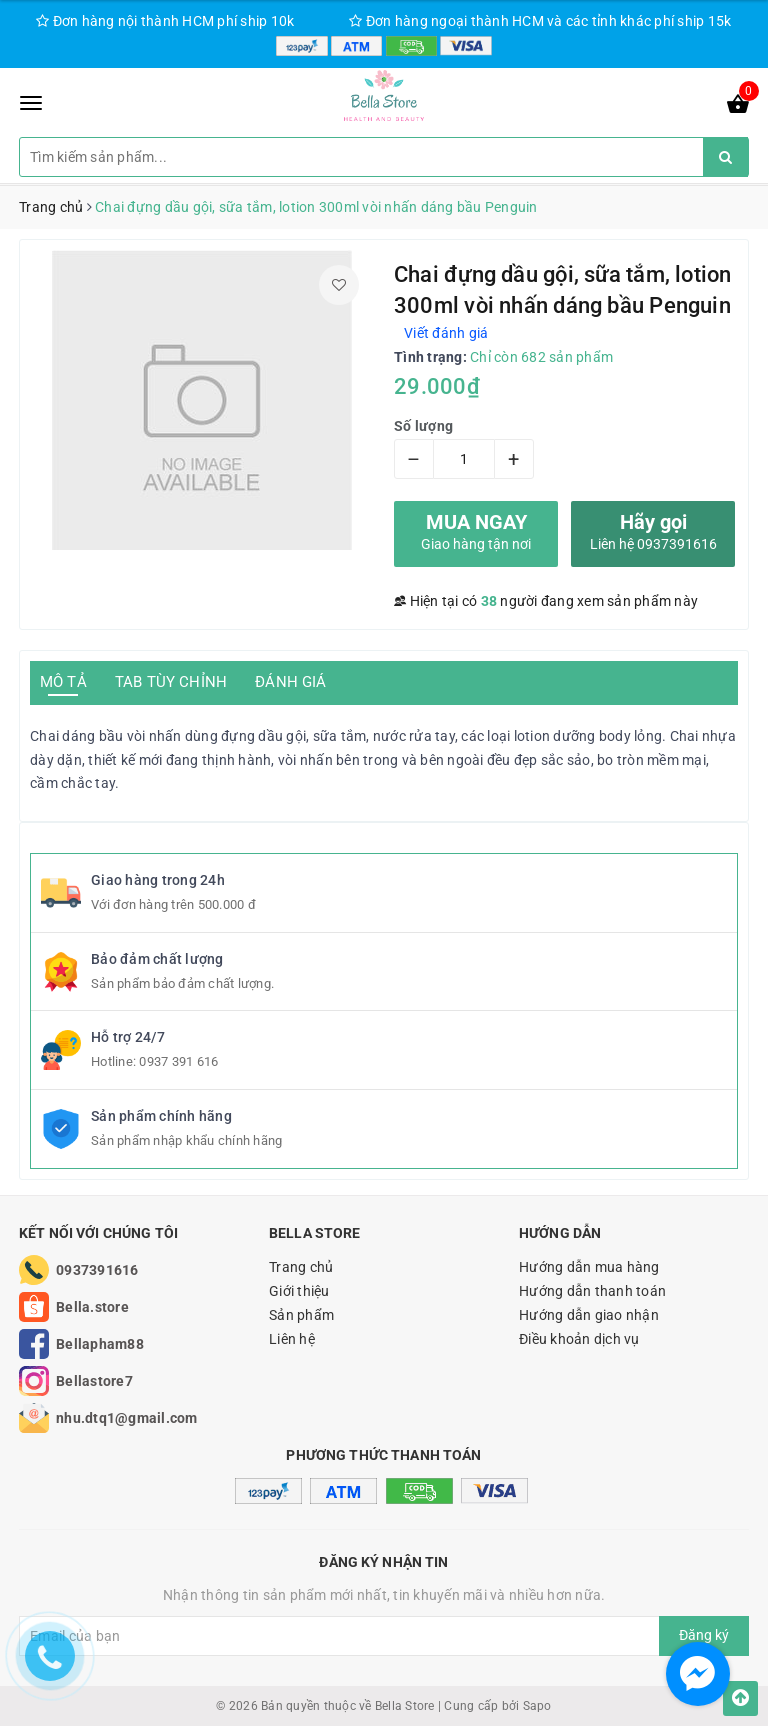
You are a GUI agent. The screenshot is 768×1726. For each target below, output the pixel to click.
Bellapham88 (100, 1344)
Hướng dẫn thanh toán (592, 1291)
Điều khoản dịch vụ (579, 1339)
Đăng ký (704, 1635)
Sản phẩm (301, 1315)
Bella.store (92, 1307)
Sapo (537, 1706)
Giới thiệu (299, 1291)
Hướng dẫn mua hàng (589, 1267)
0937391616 (97, 1270)
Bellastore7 (94, 1381)
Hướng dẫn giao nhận (589, 1315)
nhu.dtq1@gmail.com (127, 1418)
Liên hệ (292, 1339)
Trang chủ (301, 1267)
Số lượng (423, 426)
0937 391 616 (178, 1061)
